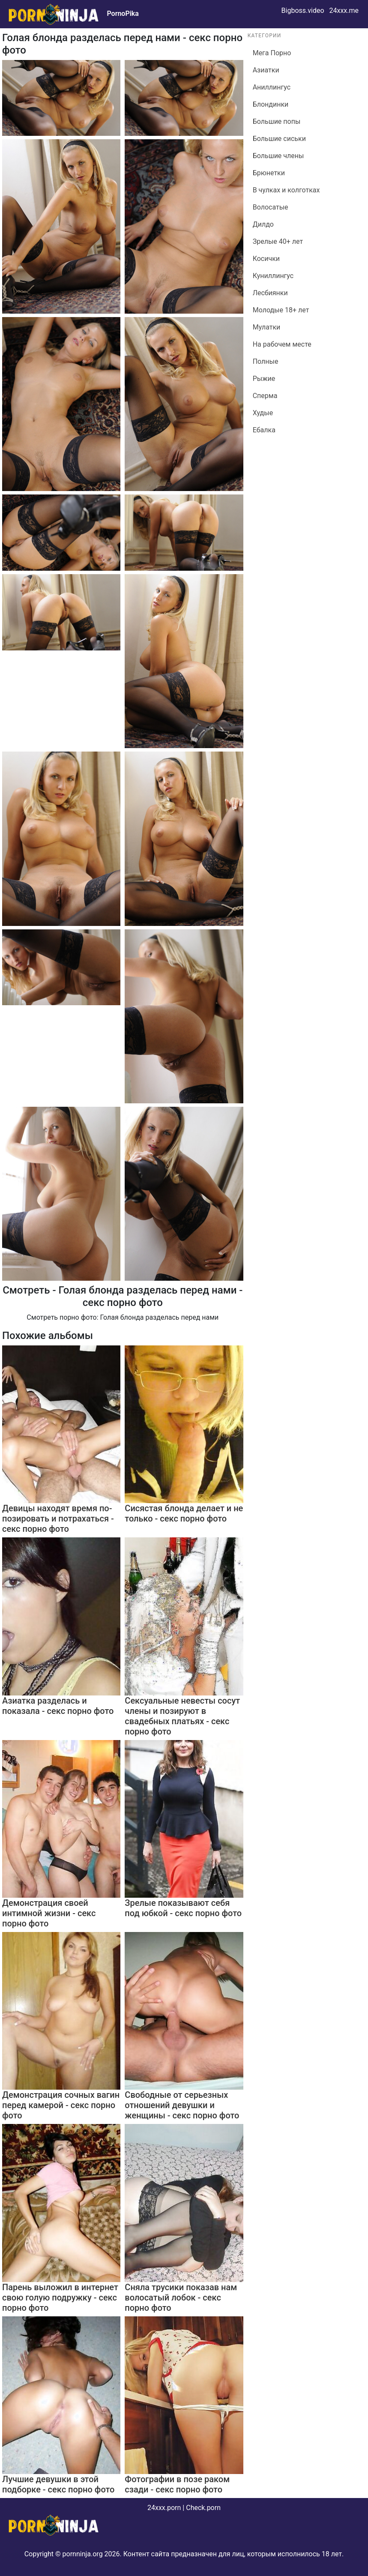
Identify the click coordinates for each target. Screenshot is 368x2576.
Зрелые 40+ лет (278, 241)
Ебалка (264, 430)
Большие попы (277, 121)
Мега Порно (272, 53)
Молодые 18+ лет (281, 310)
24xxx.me (344, 10)
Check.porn (203, 2508)
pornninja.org (83, 2554)
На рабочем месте (282, 344)
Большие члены (278, 156)
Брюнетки (269, 173)
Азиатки (266, 70)
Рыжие (264, 378)
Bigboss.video (302, 10)
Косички (266, 259)
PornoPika (122, 13)
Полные (265, 361)
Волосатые (270, 207)
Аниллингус (271, 87)
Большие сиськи (279, 139)
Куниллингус (273, 276)
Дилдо (263, 224)
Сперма (265, 396)
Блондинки (271, 104)
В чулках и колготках (286, 190)
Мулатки (267, 327)
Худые (263, 413)
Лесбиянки (270, 293)
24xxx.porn (164, 2508)
